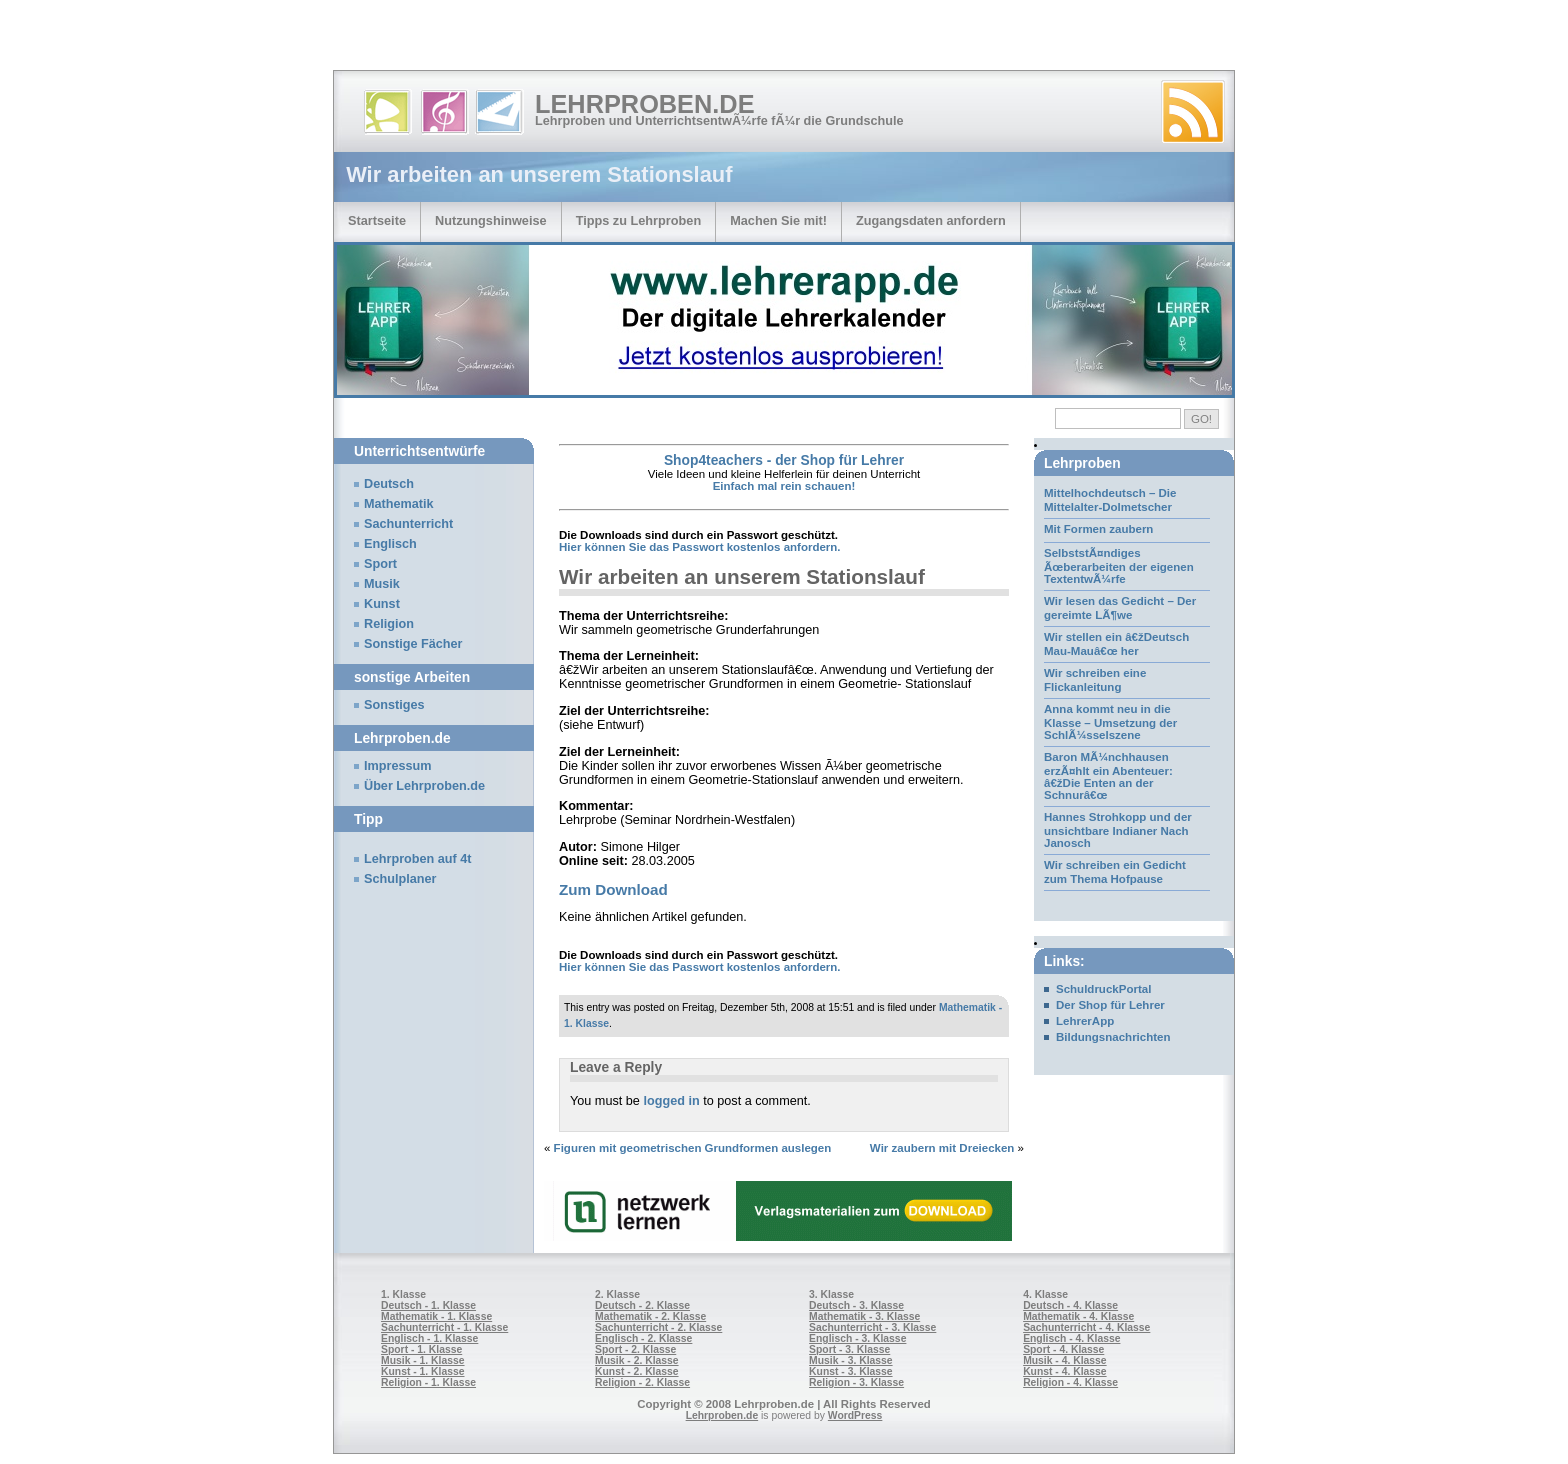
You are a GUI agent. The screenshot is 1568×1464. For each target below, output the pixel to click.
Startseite (377, 220)
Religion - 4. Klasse (1070, 1382)
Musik (382, 584)
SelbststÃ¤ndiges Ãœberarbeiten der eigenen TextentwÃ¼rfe (1119, 566)
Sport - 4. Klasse (1063, 1349)
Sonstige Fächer (413, 644)
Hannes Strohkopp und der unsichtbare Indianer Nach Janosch (1118, 830)
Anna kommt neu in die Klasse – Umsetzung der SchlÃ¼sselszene (1110, 722)
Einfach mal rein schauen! (784, 486)
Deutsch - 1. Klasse (428, 1305)
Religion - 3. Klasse (856, 1382)
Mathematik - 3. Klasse (864, 1316)
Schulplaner (400, 879)
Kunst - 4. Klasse (1064, 1371)
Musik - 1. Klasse (423, 1360)
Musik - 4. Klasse (1065, 1360)
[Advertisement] (234, 40)
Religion (389, 624)
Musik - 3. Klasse (851, 1360)
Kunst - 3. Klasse (850, 1371)
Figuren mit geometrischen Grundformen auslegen (693, 1148)
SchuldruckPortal (1103, 989)
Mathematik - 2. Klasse (650, 1316)
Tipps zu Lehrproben (639, 220)
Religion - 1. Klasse (428, 1382)
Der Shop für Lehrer (1110, 1005)
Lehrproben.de (645, 104)
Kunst (382, 604)
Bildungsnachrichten (1113, 1037)
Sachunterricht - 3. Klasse (872, 1327)
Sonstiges (394, 705)
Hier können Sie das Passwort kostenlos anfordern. (700, 547)
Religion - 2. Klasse (642, 1382)
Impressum (398, 766)
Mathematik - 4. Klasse (1078, 1316)
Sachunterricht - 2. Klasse (658, 1327)
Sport (380, 564)
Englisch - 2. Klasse (643, 1338)
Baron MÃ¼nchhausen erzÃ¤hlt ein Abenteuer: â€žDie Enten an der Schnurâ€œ (1108, 776)
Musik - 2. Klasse (637, 1360)
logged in (671, 1101)
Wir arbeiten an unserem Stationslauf (742, 576)
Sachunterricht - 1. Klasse (444, 1327)
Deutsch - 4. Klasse (1070, 1305)
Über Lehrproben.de (424, 786)
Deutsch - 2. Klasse (642, 1305)
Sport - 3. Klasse (849, 1349)
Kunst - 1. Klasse (422, 1371)
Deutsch (389, 484)
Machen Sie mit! (778, 220)
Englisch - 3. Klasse (857, 1338)
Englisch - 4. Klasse (1071, 1338)
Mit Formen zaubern (1098, 529)
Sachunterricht (408, 524)
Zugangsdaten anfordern (931, 220)
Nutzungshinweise (491, 220)
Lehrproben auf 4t (418, 859)
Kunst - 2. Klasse (636, 1371)
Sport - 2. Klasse (635, 1349)
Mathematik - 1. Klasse (436, 1316)
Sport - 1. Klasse (421, 1349)
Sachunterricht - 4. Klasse (1086, 1327)
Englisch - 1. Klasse (429, 1338)
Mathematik (399, 504)
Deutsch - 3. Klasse (856, 1305)
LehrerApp (1085, 1021)
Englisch (390, 544)
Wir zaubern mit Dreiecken (942, 1148)
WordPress (855, 1415)
